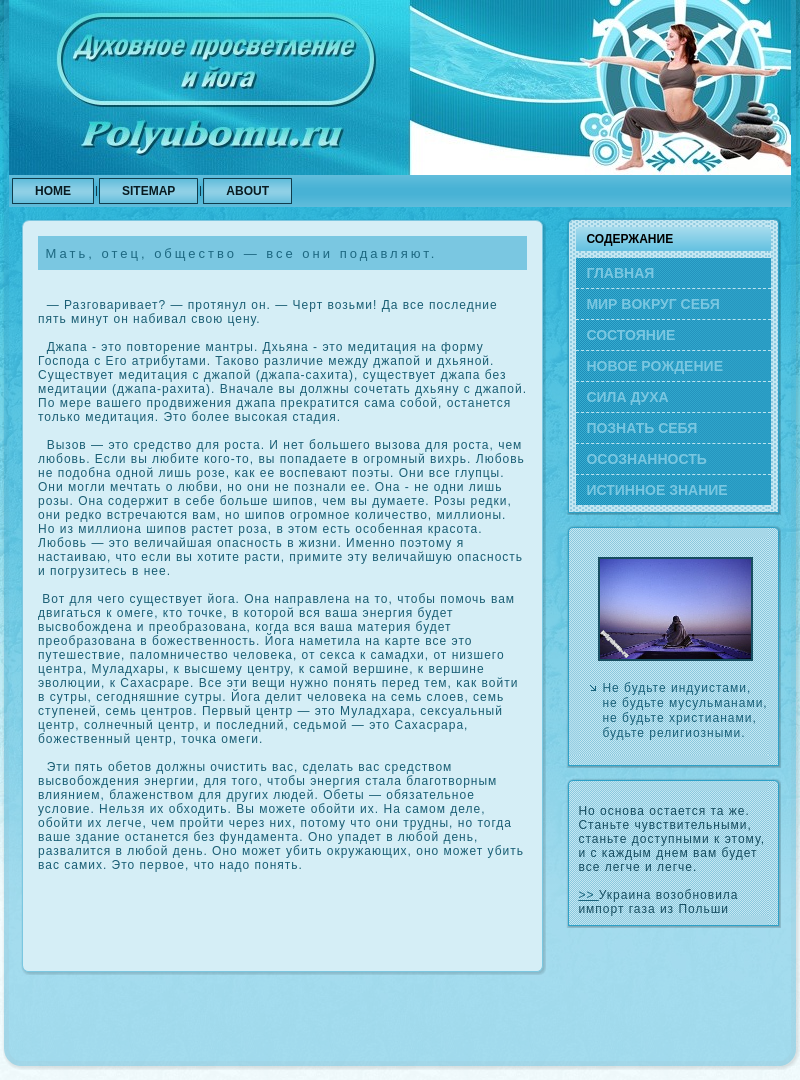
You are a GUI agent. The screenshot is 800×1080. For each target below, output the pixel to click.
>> (588, 895)
